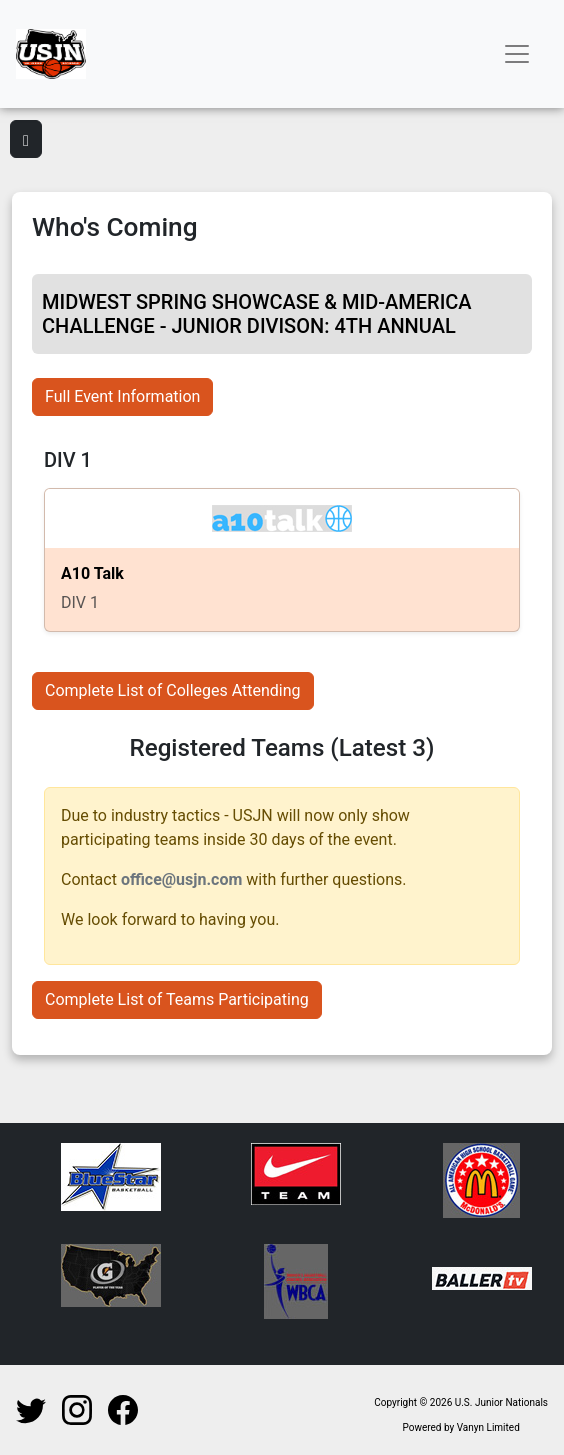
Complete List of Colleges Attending (173, 690)
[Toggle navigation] (517, 54)
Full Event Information (122, 396)
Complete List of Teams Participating (177, 999)
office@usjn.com (181, 879)
